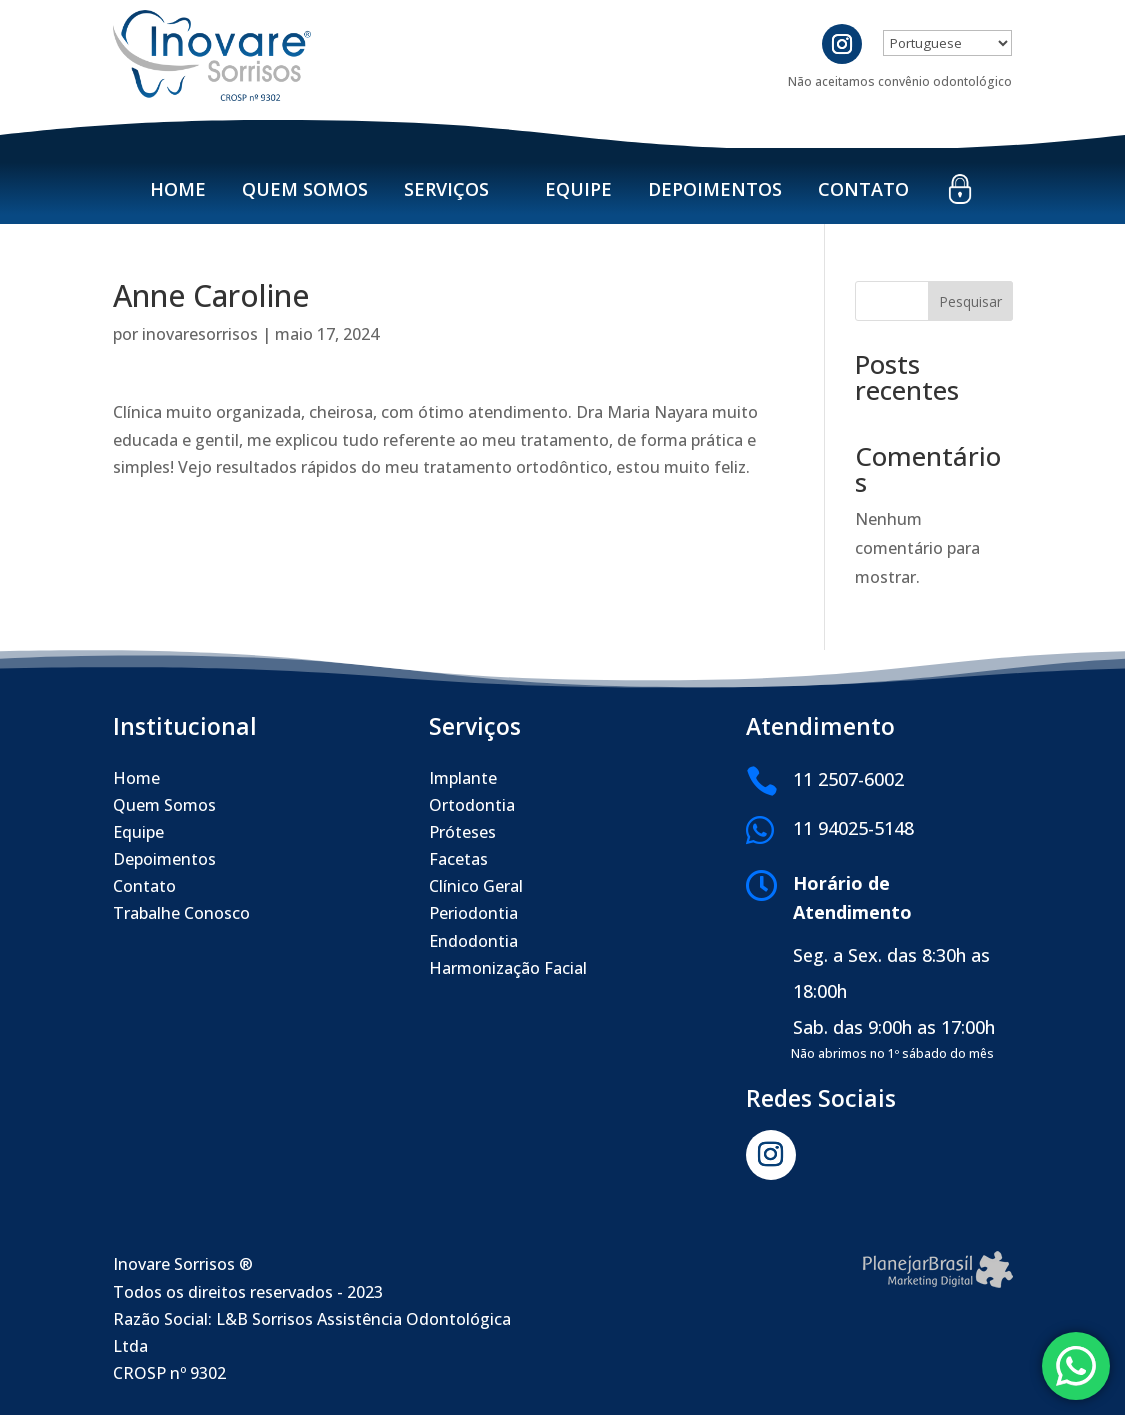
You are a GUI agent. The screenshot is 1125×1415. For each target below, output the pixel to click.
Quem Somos (305, 189)
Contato (863, 189)
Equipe (578, 189)
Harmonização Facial (508, 968)
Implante (463, 778)
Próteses (462, 832)
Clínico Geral (476, 886)
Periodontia (473, 913)
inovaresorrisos (200, 334)
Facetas (458, 859)
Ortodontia (472, 805)
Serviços (446, 189)
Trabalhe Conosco (181, 913)
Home (178, 189)
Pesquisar (970, 301)
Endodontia (473, 941)
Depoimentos (715, 189)
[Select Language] (947, 43)
